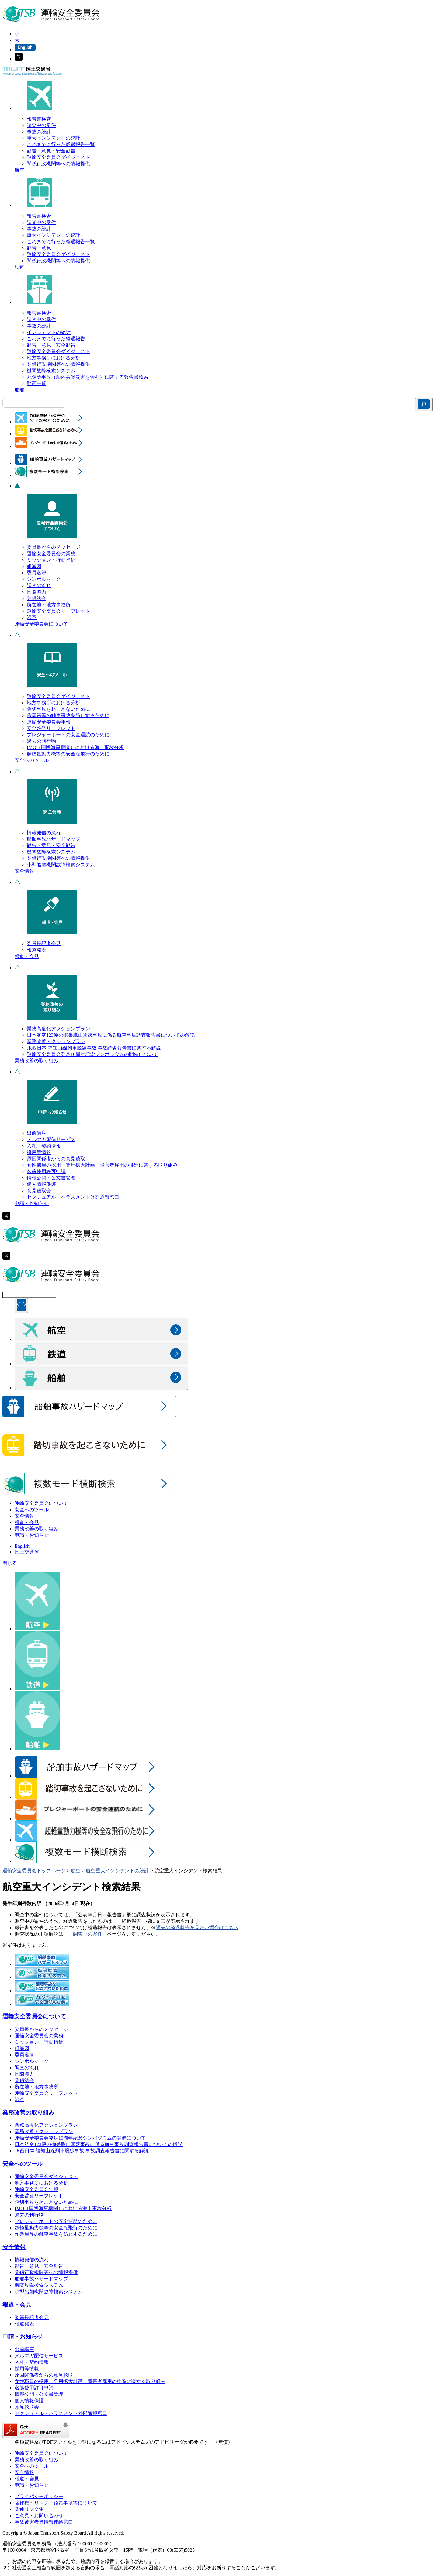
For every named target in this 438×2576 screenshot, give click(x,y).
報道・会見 (27, 956)
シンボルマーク (44, 579)
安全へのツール (32, 760)
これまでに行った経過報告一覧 (61, 144)
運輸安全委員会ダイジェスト (58, 157)
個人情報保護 (41, 1184)
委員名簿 (36, 572)
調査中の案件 (41, 125)
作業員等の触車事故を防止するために (68, 715)
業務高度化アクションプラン (58, 1028)
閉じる (9, 1563)
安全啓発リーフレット (51, 728)
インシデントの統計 (49, 332)
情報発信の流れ (44, 832)
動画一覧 (36, 383)
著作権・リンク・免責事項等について (56, 2502)
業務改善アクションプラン (56, 1041)
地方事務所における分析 (53, 357)
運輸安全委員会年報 (49, 721)
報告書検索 (39, 118)
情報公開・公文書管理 (51, 1177)
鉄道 (19, 267)
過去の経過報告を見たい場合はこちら (197, 1927)
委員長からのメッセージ (53, 547)
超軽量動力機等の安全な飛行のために (68, 753)
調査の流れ (39, 585)
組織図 (34, 566)
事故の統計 (39, 131)
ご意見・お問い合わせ (39, 2515)
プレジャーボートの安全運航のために (68, 734)
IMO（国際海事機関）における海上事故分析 (75, 747)
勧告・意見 (39, 248)
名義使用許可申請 (46, 1171)
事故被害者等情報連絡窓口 (44, 2522)
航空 (19, 170)
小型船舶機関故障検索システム (61, 864)
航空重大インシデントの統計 (117, 1870)
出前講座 (36, 1133)
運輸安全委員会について (41, 623)
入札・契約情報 (44, 1145)
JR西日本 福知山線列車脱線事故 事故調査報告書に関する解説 (94, 1047)
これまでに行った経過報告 (56, 338)
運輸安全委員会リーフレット (58, 611)
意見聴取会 (39, 1190)
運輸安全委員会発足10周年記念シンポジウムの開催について (92, 1054)
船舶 (19, 389)
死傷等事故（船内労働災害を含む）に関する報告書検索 (87, 377)
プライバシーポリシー (39, 2496)
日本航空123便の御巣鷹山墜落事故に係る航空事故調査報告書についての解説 (111, 1035)
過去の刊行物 (41, 741)
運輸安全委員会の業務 (51, 553)
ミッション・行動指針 (51, 560)
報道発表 (36, 949)
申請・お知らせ (32, 1203)
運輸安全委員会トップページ (34, 1870)
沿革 (31, 617)
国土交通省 (27, 1551)
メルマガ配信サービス (51, 1139)
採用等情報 (39, 1152)
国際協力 (36, 591)
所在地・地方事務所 (49, 604)
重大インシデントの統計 (53, 138)
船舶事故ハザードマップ (53, 839)
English (22, 1546)
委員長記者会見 (44, 943)
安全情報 (24, 871)
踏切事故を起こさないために (58, 709)
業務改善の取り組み (36, 1060)
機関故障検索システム (51, 370)
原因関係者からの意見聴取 (56, 1158)
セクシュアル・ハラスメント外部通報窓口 (73, 1197)
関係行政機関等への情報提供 (58, 163)
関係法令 (36, 598)
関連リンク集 (29, 2509)
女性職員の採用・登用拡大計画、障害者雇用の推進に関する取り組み (102, 1165)
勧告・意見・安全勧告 (51, 150)
